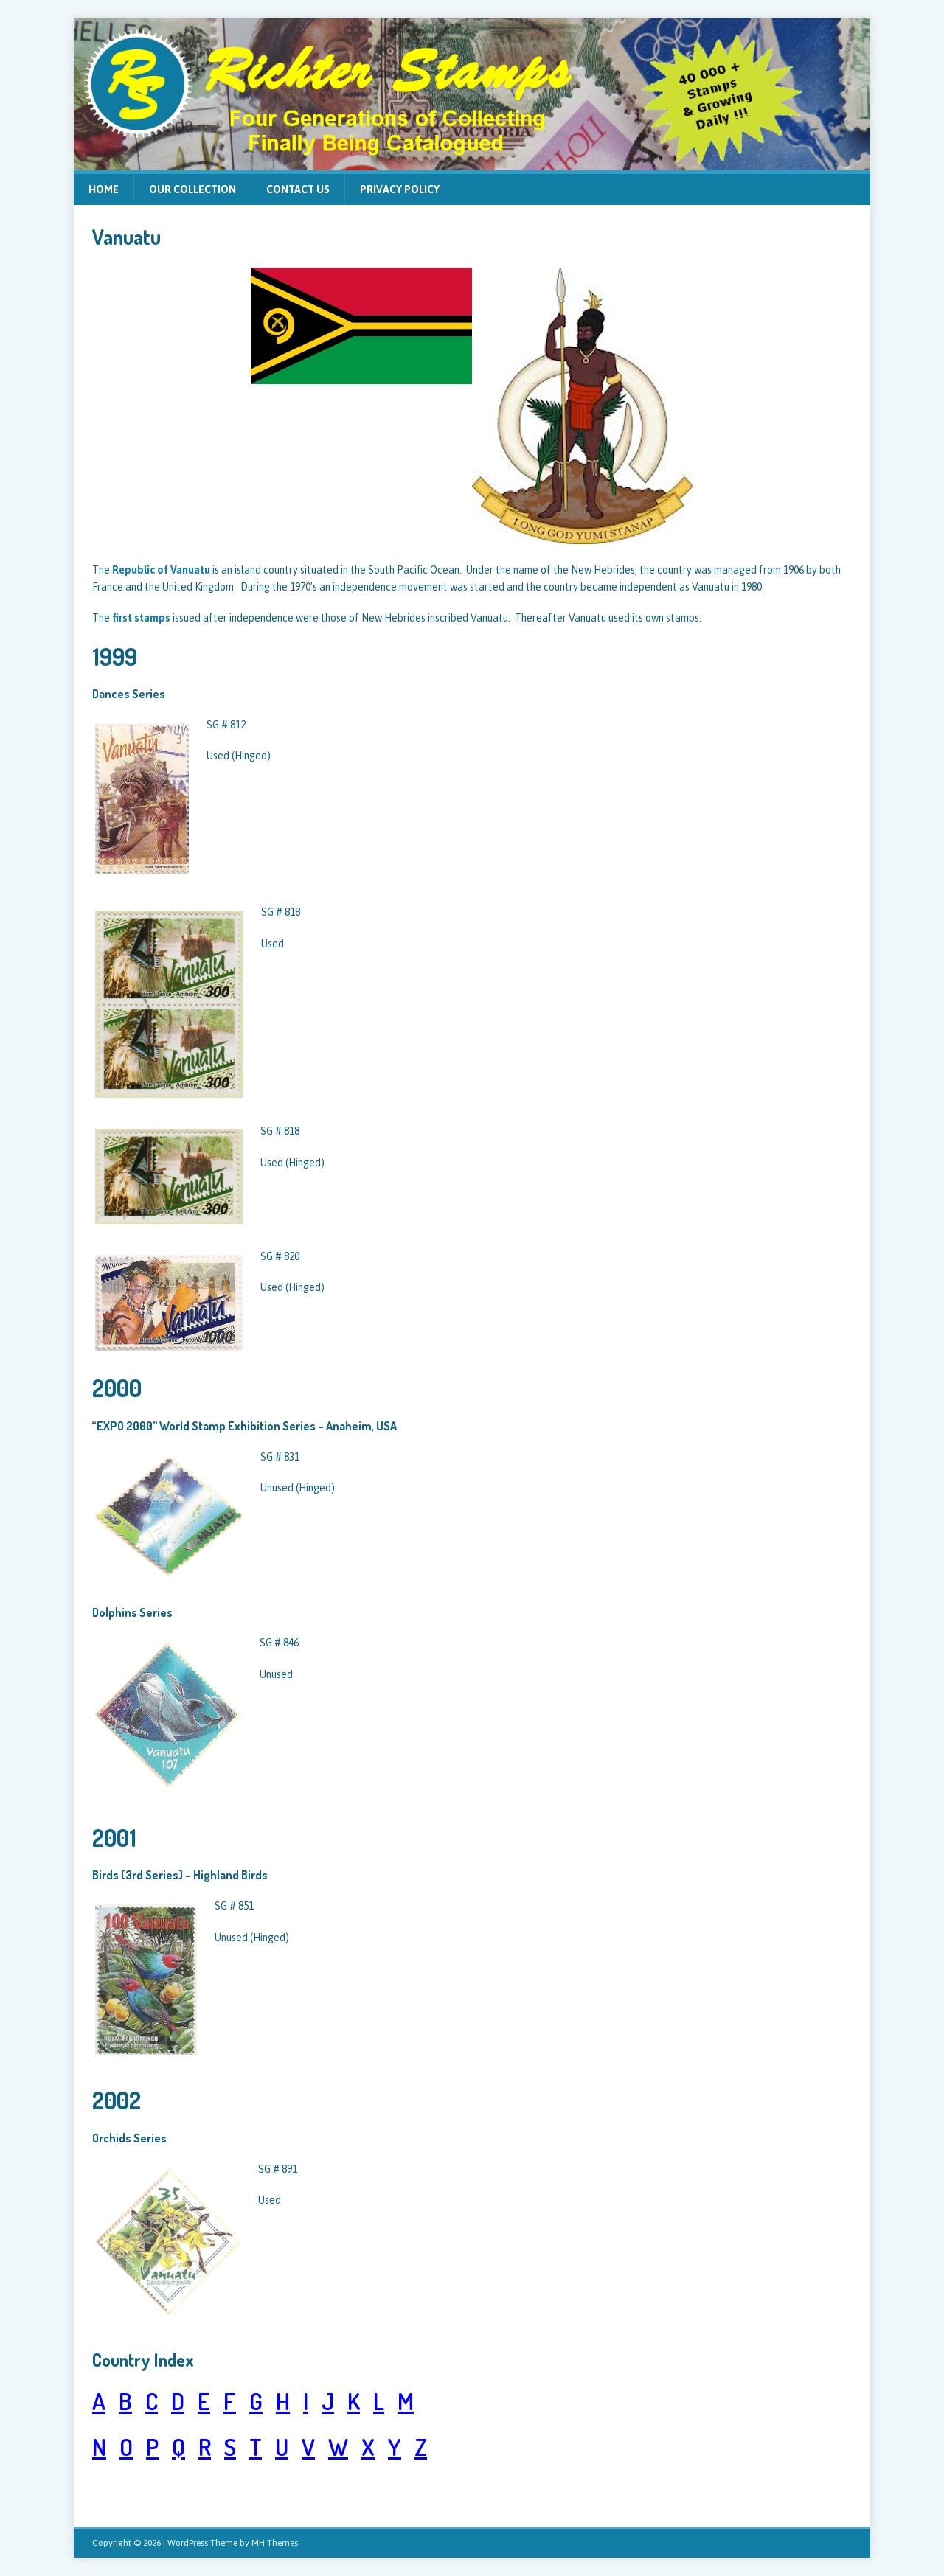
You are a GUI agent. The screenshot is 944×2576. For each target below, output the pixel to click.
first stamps (141, 618)
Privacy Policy (400, 189)
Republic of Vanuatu (161, 570)
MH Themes (274, 2543)
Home (103, 189)
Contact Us (298, 189)
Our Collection (192, 189)
